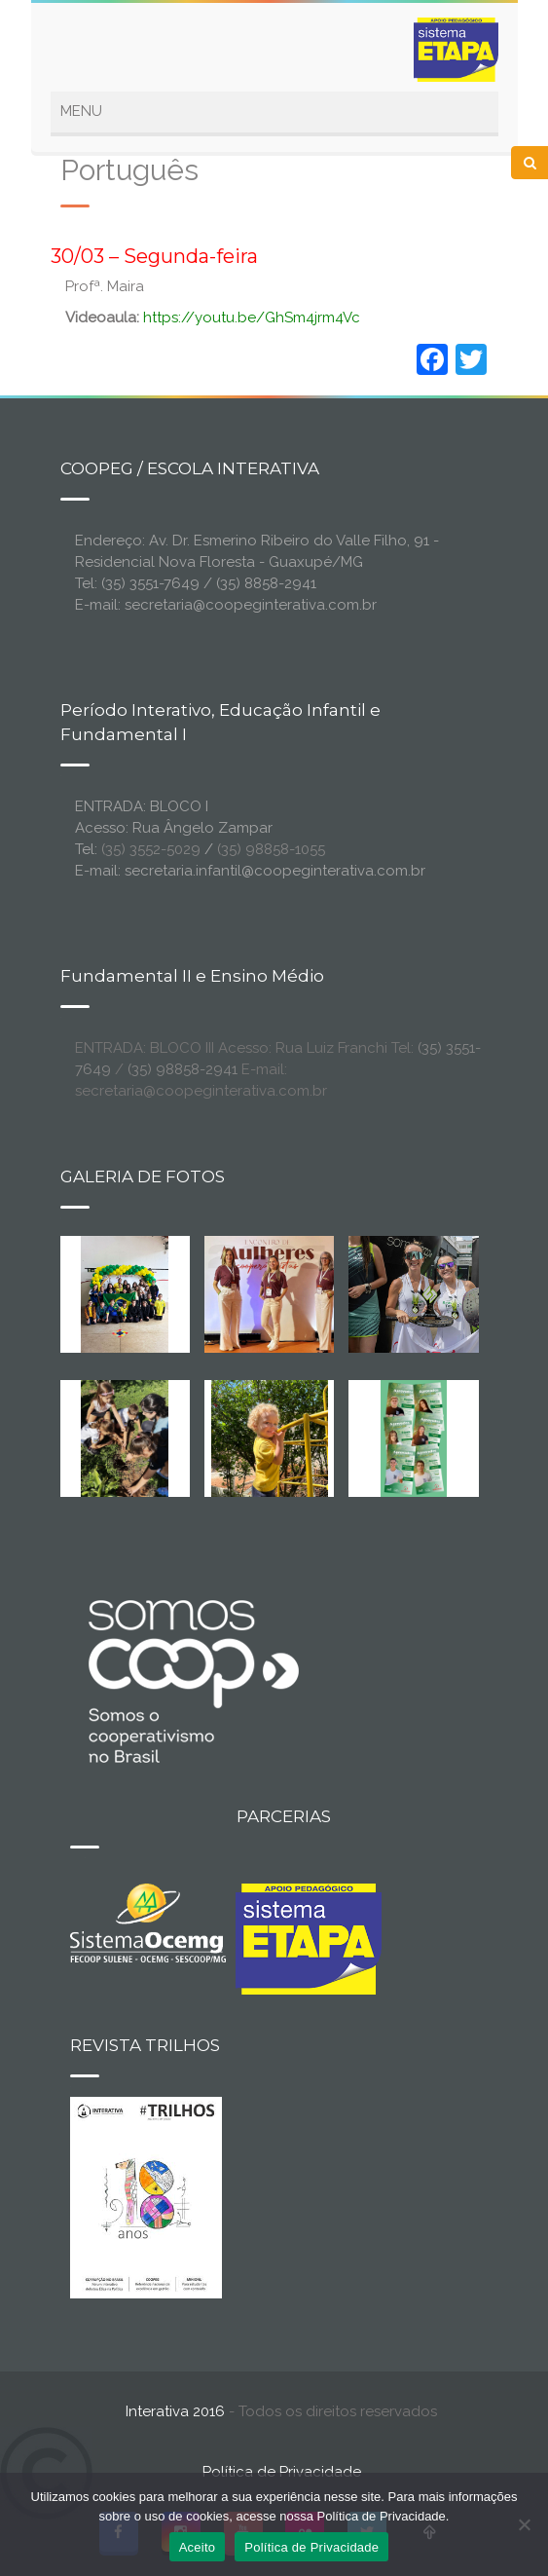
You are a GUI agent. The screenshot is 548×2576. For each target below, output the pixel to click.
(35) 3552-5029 (151, 849)
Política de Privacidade (281, 2472)
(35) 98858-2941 (182, 1069)
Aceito (197, 2547)
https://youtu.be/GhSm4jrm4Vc (251, 317)
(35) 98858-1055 (271, 849)
